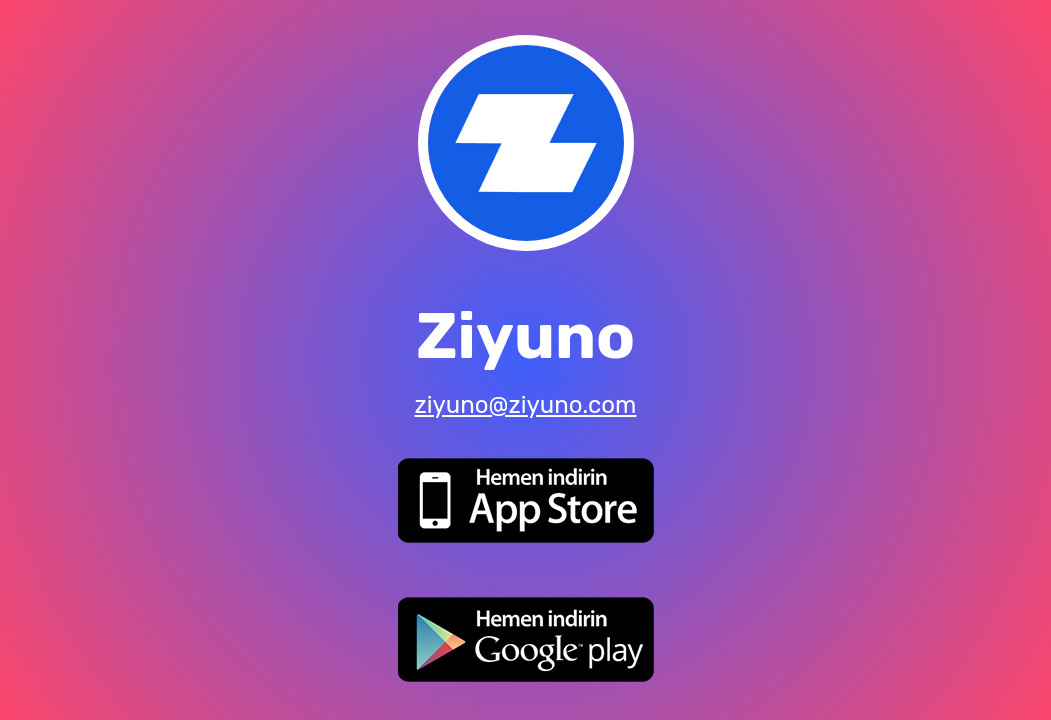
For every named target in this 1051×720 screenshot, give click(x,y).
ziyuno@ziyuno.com (526, 405)
